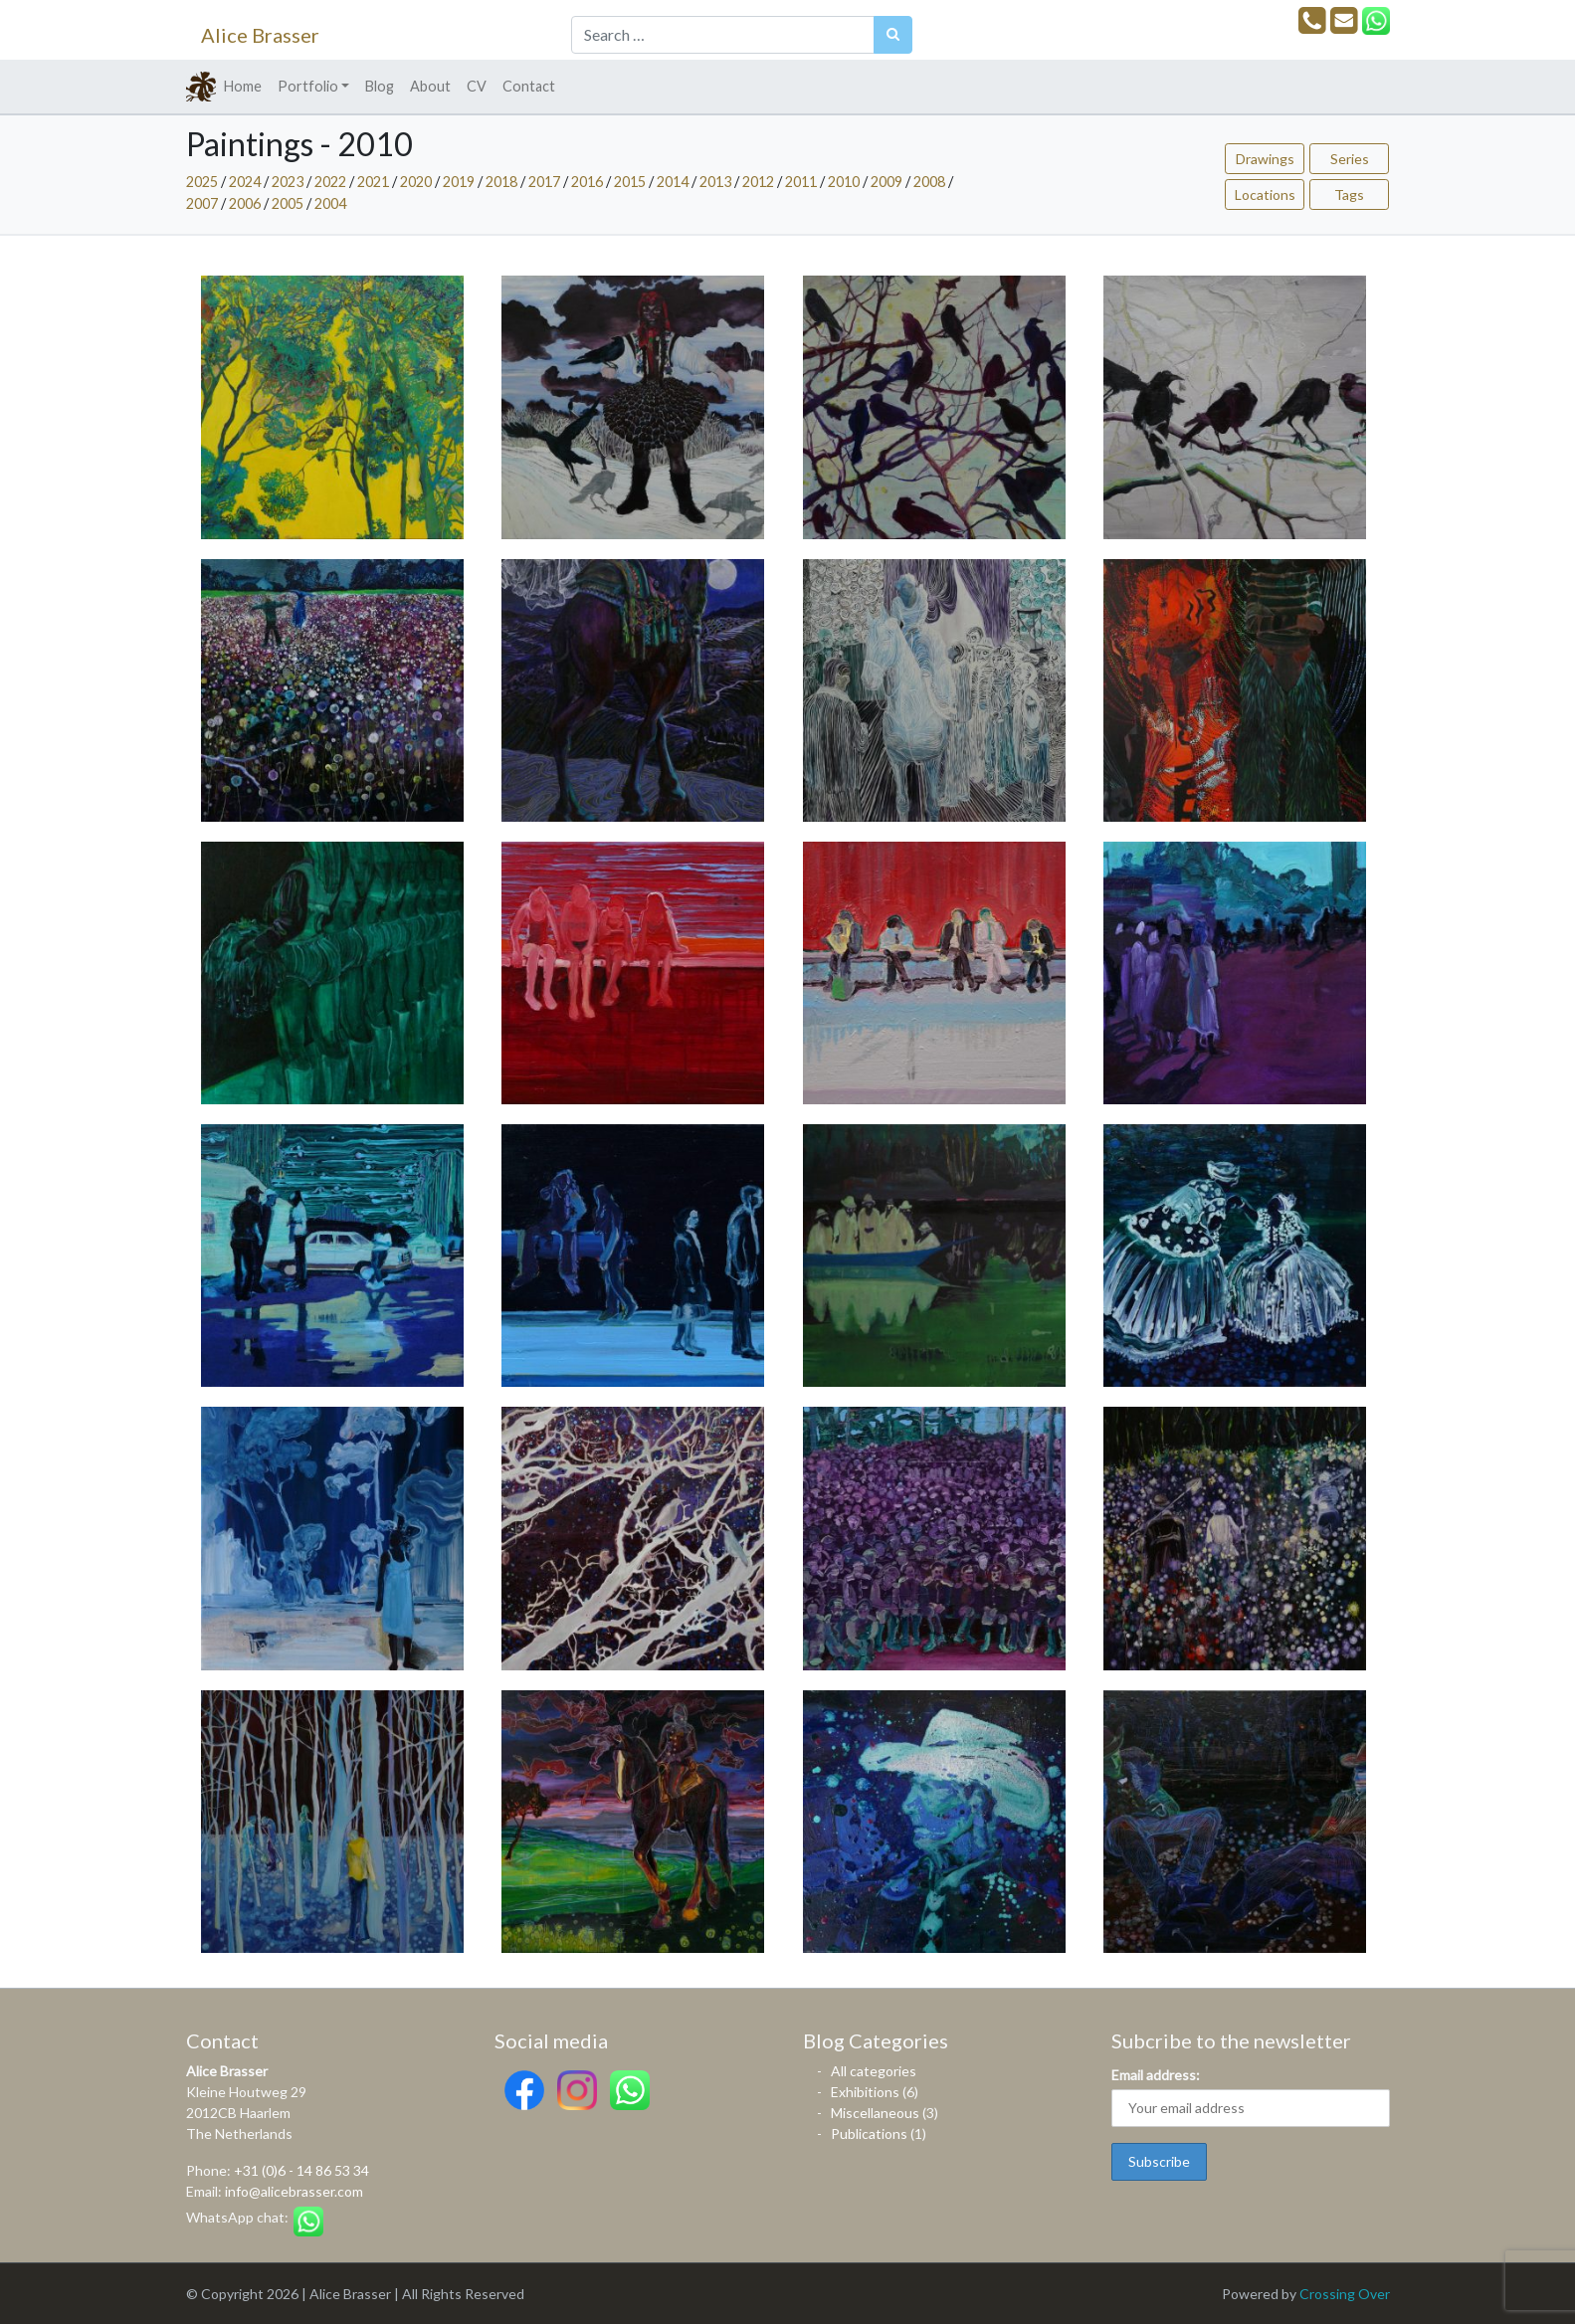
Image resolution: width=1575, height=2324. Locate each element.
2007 (202, 203)
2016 (587, 181)
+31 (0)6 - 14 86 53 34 (301, 2170)
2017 (544, 181)
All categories (873, 2070)
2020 (416, 181)
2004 (330, 203)
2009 (886, 181)
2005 (287, 203)
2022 (330, 181)
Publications (869, 2133)
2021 (373, 181)
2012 (758, 181)
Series (1349, 158)
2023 (287, 181)
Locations (1265, 194)
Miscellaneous (875, 2112)
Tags (1349, 194)
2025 (202, 181)
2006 (245, 203)
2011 (801, 181)
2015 (630, 181)
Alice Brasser (260, 35)
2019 (459, 181)
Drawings (1265, 158)
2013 (715, 181)
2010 (844, 181)
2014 (673, 181)
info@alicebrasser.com (294, 2191)
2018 (501, 181)
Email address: (1155, 2074)
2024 (245, 181)
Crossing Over (1344, 2293)
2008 (929, 181)
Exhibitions (865, 2091)
